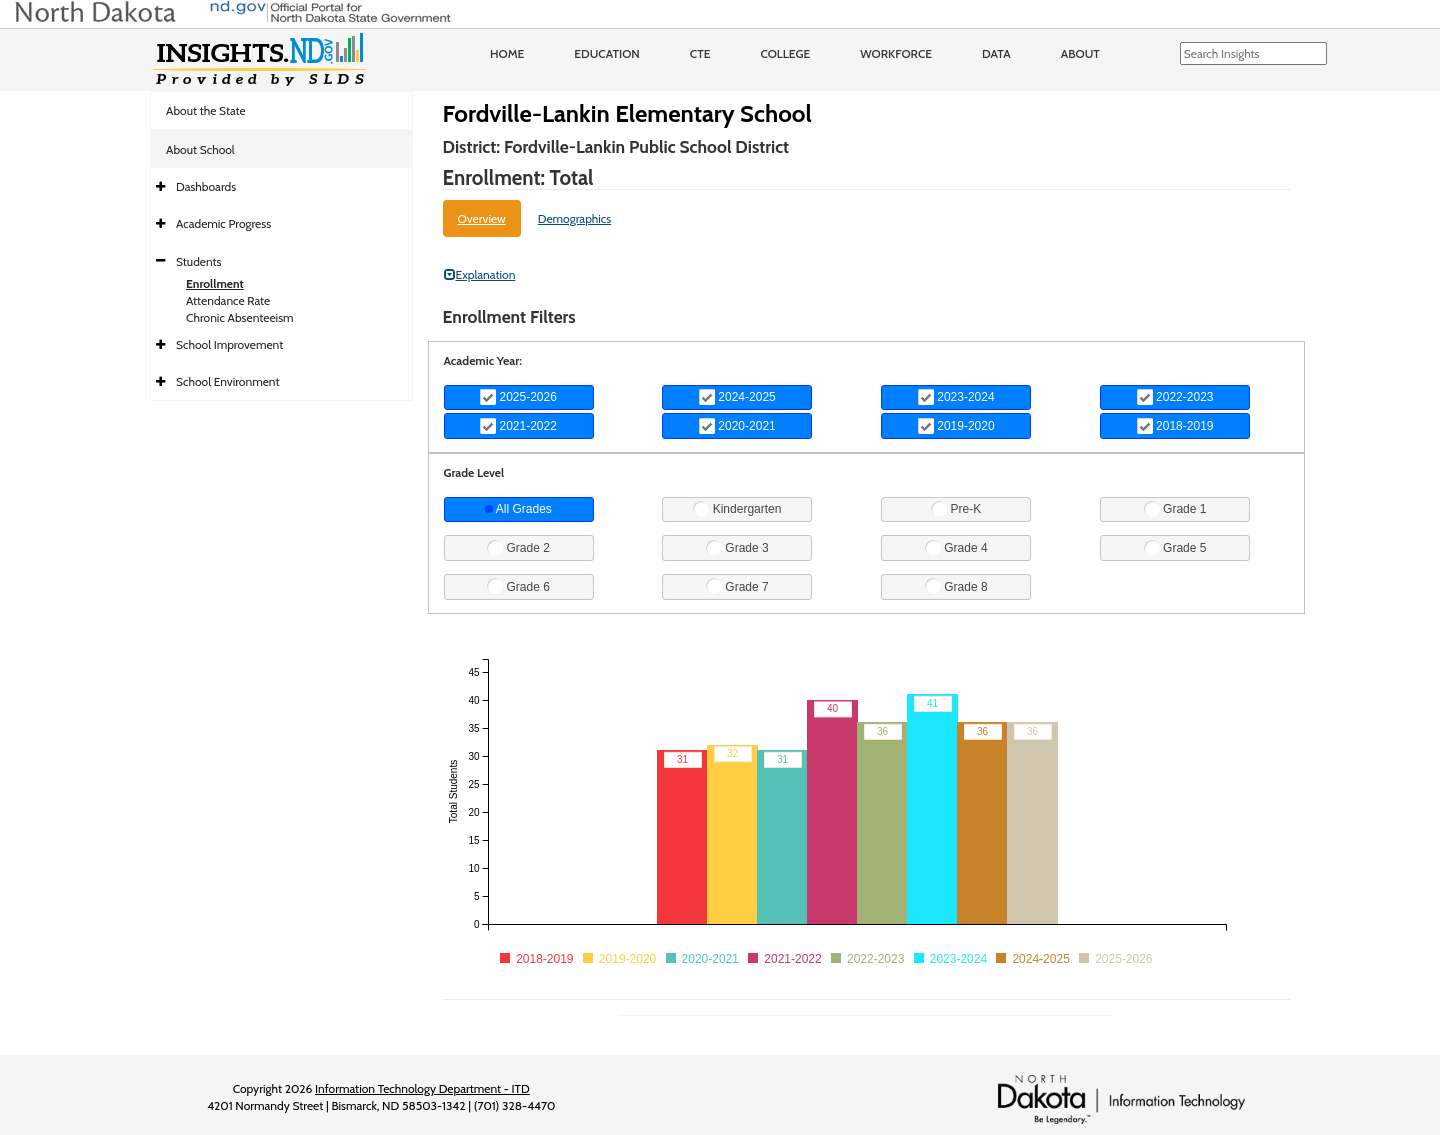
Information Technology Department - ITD (422, 1088)
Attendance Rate (228, 300)
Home (507, 53)
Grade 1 (1175, 509)
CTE (700, 53)
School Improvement (229, 344)
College (785, 53)
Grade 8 (956, 586)
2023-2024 (956, 397)
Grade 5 (1175, 548)
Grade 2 (518, 548)
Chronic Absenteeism (240, 317)
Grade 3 (737, 548)
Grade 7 (737, 586)
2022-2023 (1175, 397)
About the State (206, 110)
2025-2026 (518, 397)
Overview (482, 218)
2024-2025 (737, 397)
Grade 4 (956, 548)
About (1080, 53)
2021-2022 (518, 426)
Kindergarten (737, 509)
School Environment (228, 381)
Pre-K (956, 509)
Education (607, 53)
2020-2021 (737, 426)
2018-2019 (1175, 426)
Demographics (575, 218)
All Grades (518, 509)
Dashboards (206, 186)
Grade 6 (518, 586)
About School (200, 149)
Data (996, 53)
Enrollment (215, 283)
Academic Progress (223, 223)
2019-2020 (956, 426)
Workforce (896, 53)
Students (199, 261)
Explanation (480, 274)
